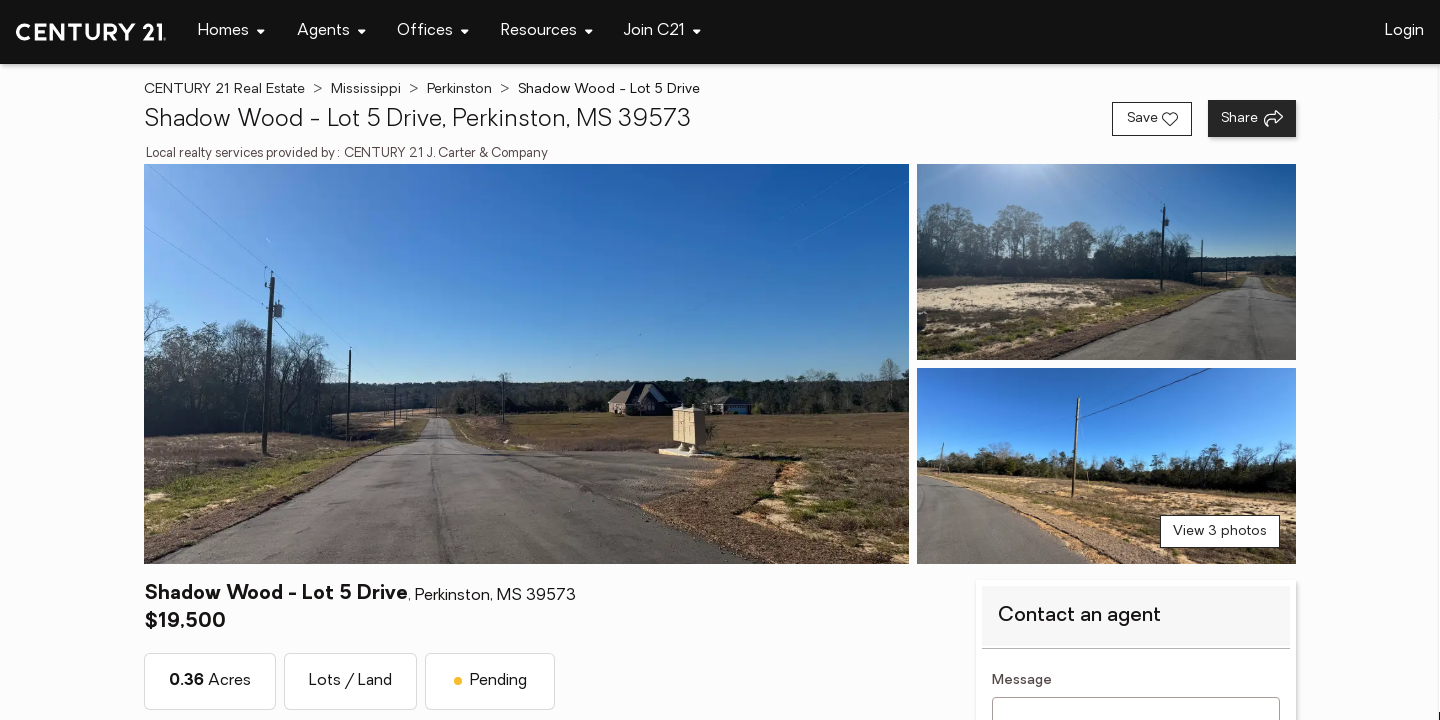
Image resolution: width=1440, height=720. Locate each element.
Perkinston (459, 89)
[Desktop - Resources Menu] (547, 31)
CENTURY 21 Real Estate (224, 89)
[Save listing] (1152, 119)
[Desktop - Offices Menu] (433, 31)
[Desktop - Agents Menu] (331, 31)
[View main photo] (526, 364)
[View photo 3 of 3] (1106, 466)
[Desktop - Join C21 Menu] (662, 31)
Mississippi (366, 89)
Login (1404, 31)
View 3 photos (1220, 531)
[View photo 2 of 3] (1106, 262)
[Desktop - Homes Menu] (231, 31)
